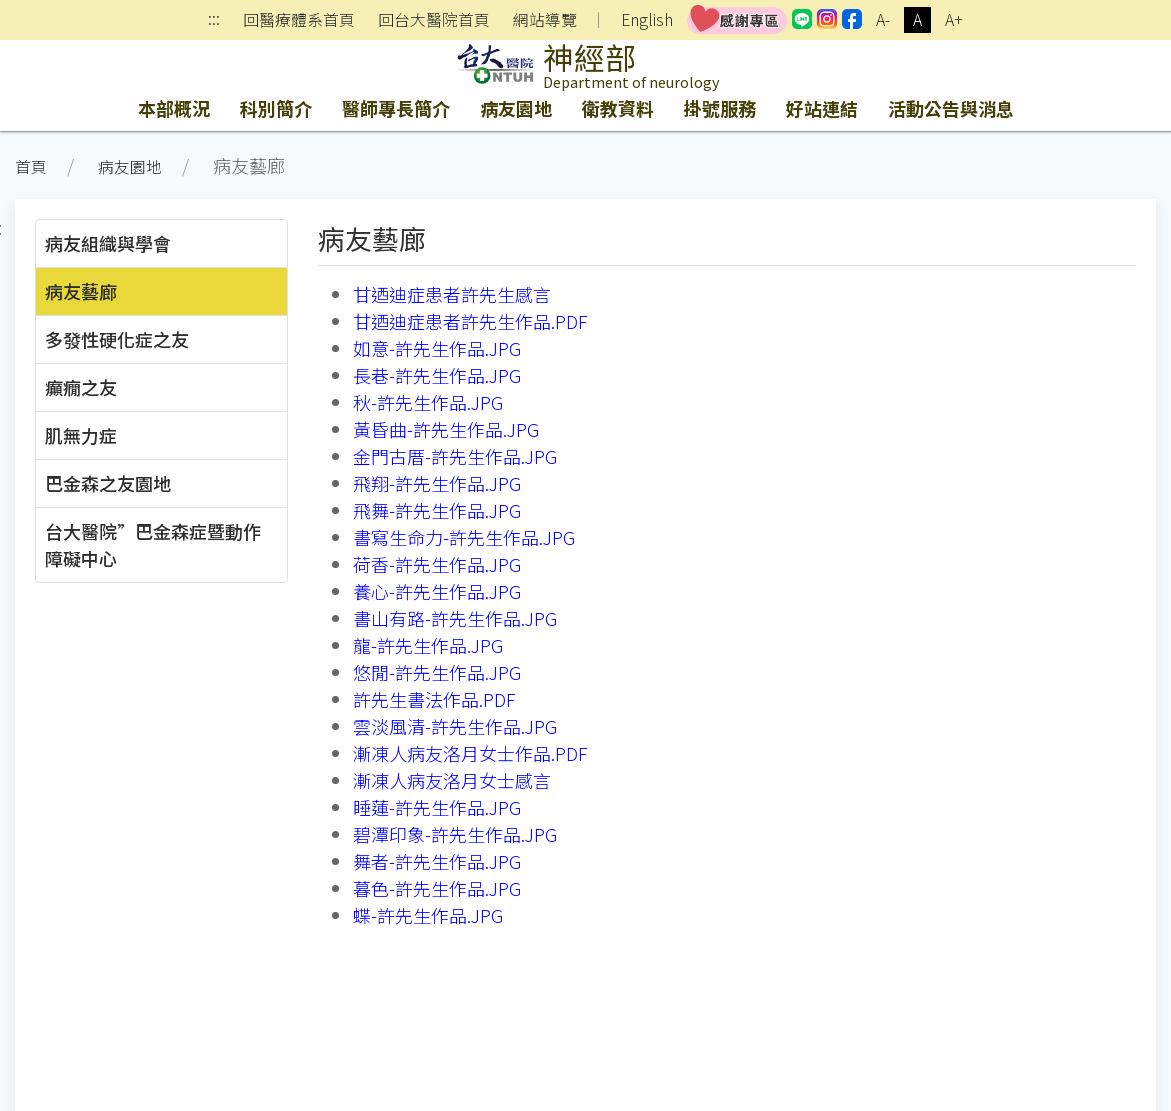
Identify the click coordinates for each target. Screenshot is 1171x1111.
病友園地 (516, 108)
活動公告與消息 (951, 108)
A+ (954, 19)
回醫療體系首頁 (299, 20)
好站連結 (822, 108)
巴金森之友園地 (108, 483)
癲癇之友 (81, 387)
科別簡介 (276, 108)
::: (214, 20)
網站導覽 (545, 20)
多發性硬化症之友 (117, 339)
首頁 (31, 166)
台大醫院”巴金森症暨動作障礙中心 (153, 544)
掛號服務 (720, 108)
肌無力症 (81, 435)
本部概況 (174, 108)
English (647, 19)
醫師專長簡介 (396, 108)
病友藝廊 (81, 291)
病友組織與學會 (108, 243)
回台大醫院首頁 (434, 20)
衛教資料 (618, 108)
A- (883, 19)
